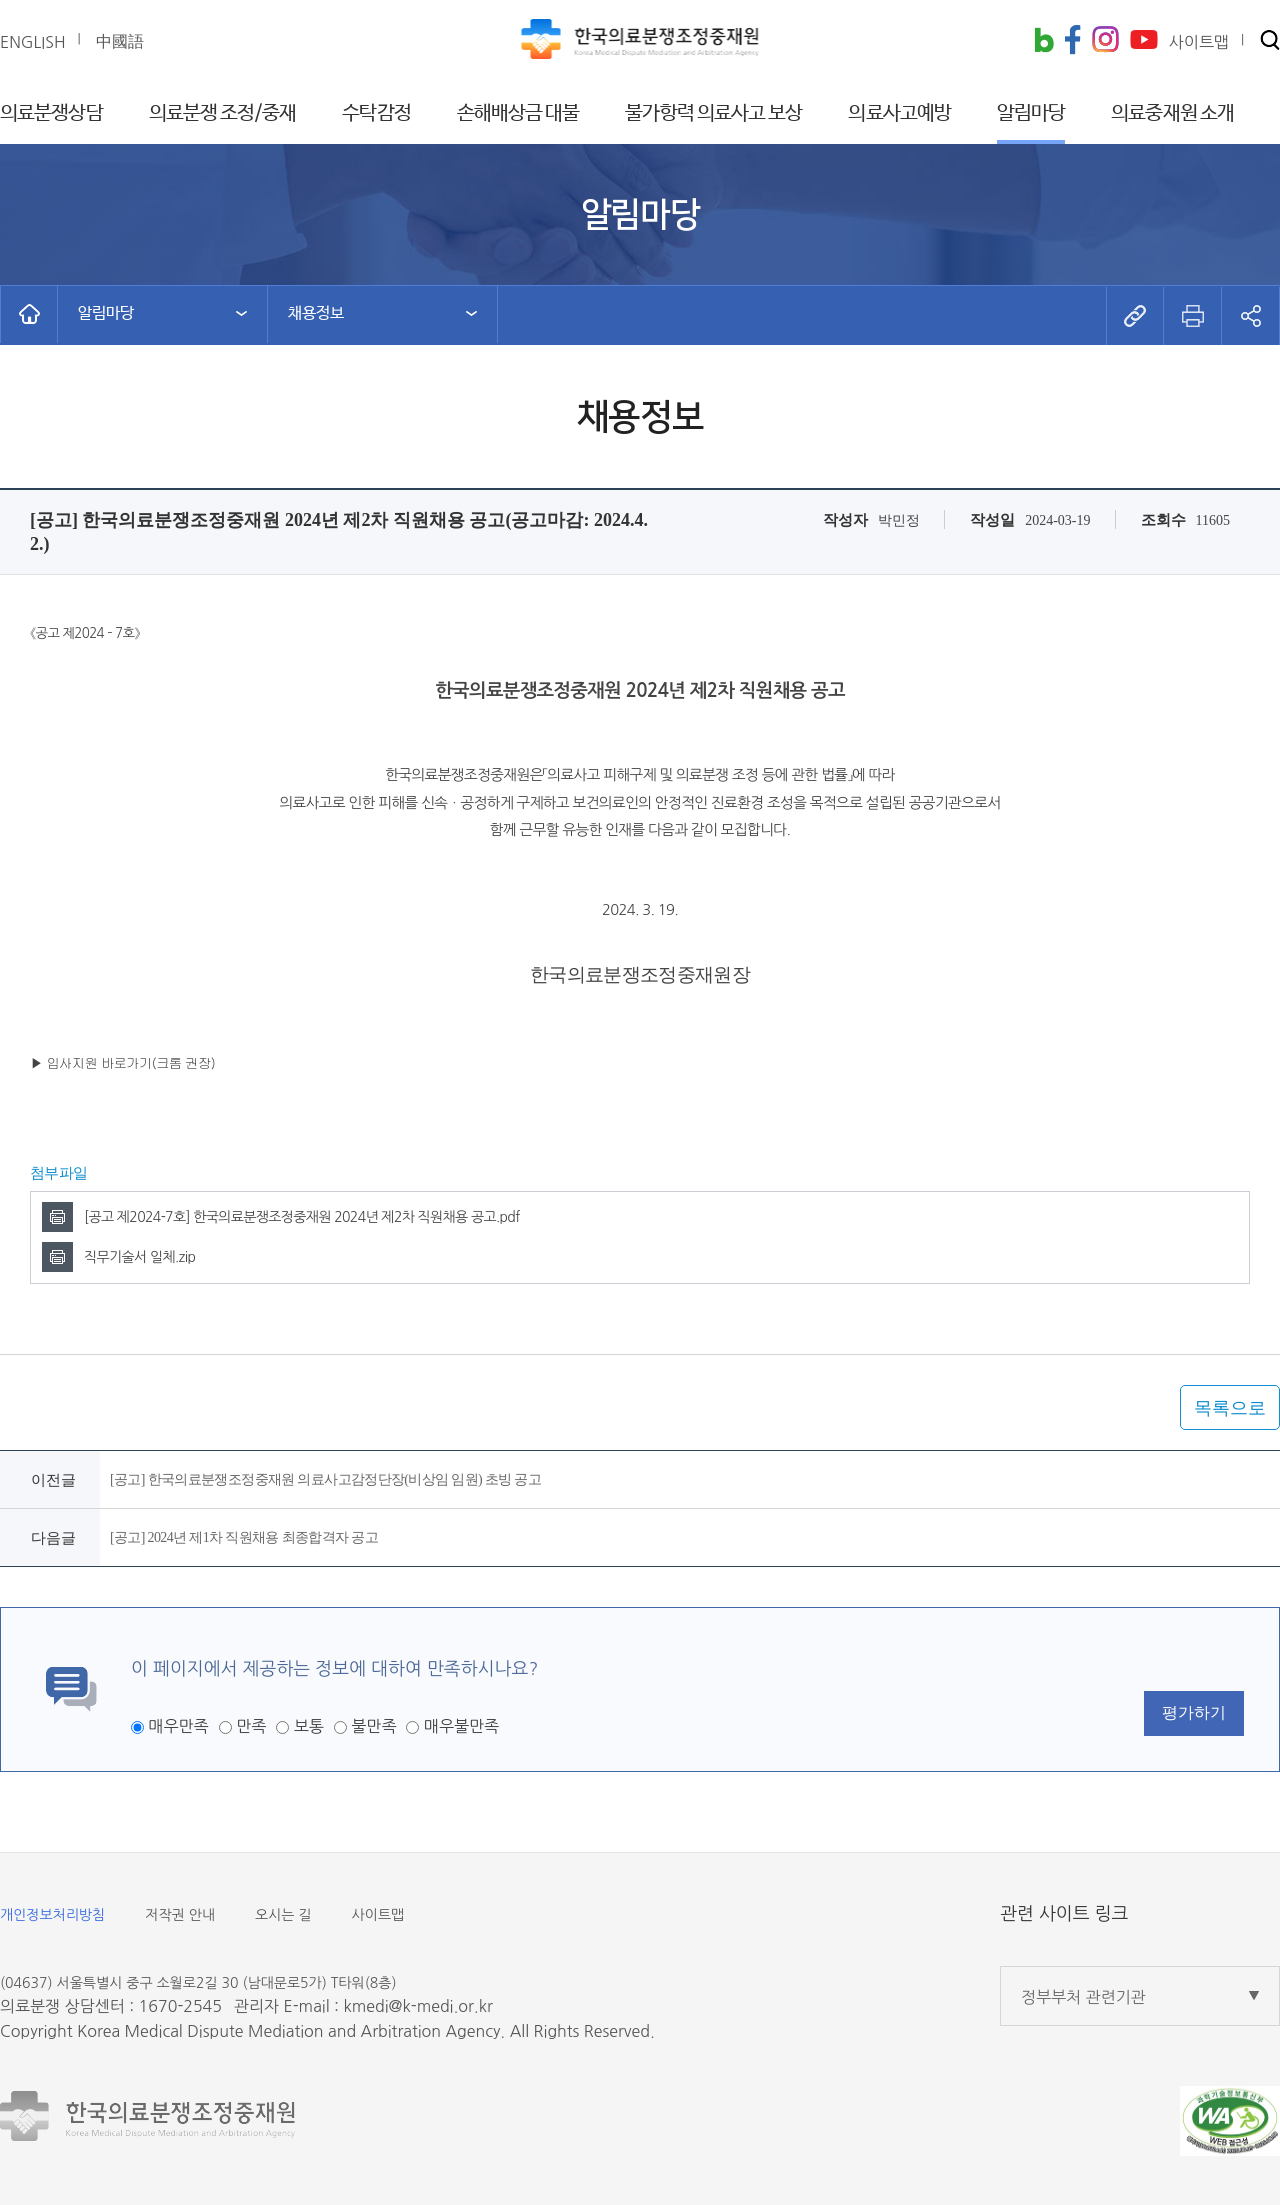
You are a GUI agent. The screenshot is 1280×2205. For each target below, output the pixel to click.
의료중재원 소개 (1172, 113)
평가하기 (1194, 1712)
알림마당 (1031, 113)
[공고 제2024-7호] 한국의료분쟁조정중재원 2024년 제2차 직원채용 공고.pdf (302, 1217)
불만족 (373, 1726)
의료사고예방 (899, 113)
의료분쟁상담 (51, 113)
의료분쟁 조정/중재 (223, 113)
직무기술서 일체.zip (139, 1257)
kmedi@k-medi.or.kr (417, 2006)
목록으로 (1230, 1408)
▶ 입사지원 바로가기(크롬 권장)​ (122, 1062)
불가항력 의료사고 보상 (713, 113)
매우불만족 (461, 1726)
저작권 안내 (180, 1915)
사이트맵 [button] (1199, 42)
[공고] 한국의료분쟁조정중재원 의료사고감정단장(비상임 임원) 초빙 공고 (325, 1479)
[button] (1270, 41)
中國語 (120, 41)
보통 (309, 1726)
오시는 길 (283, 1915)
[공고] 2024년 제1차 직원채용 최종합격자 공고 (244, 1537)
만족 (251, 1726)
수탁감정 (376, 113)
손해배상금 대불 (518, 113)
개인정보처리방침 (52, 1915)
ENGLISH (33, 42)
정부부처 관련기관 (1083, 1997)
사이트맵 (378, 1915)
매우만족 (178, 1726)
